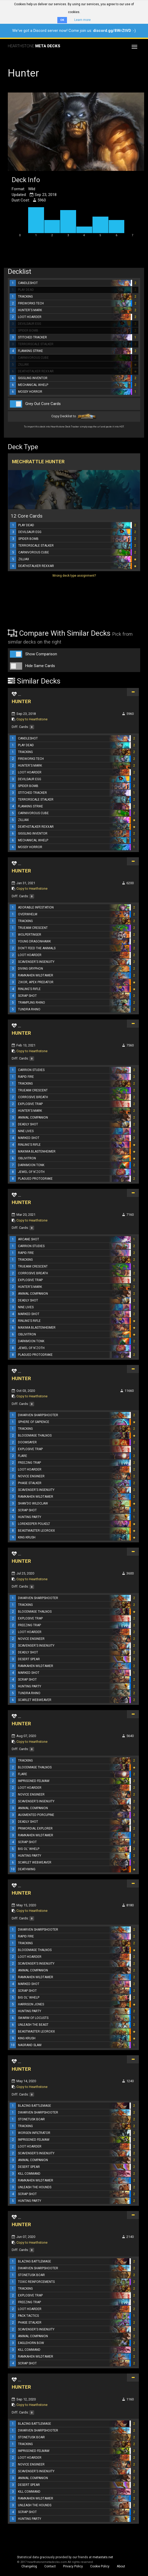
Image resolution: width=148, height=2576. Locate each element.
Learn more (82, 20)
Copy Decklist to (74, 416)
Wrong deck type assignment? (74, 575)
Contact (50, 2566)
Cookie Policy (99, 2566)
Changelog (29, 2566)
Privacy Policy (73, 2566)
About (121, 2566)
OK (62, 20)
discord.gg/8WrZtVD (112, 30)
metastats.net (102, 2557)
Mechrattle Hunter (38, 462)
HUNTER (21, 701)
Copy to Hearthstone (31, 719)
